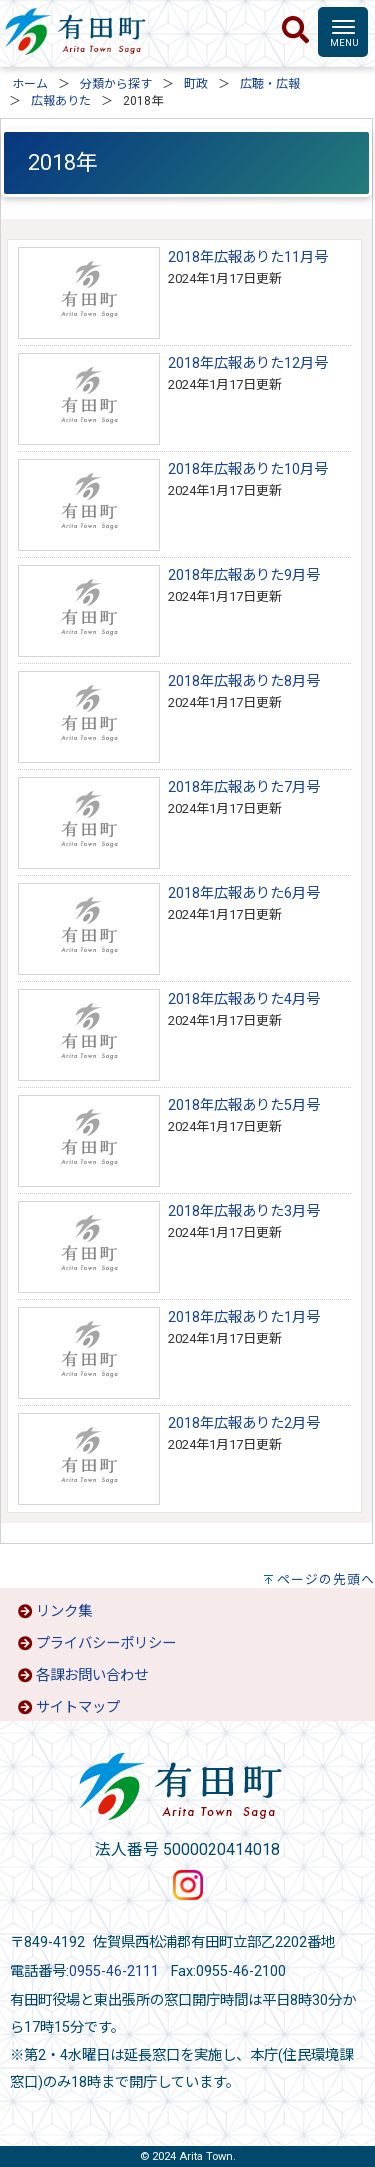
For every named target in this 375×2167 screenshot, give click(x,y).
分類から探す (116, 84)
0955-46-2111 (114, 1971)
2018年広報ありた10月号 (248, 469)
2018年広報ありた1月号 (244, 1317)
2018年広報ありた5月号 (244, 1105)
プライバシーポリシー (106, 1643)
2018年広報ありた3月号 (244, 1211)
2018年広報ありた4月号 (244, 999)
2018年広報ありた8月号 (244, 681)
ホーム (30, 84)
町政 (196, 84)
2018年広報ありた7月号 (244, 787)
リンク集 (64, 1611)
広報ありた (61, 101)
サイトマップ (78, 1707)
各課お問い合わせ (92, 1675)
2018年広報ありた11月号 (248, 257)
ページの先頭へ (326, 1579)
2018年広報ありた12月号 (248, 363)
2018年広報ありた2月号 (244, 1423)
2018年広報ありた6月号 (244, 893)
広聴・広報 (270, 84)
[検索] (295, 31)
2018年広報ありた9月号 (244, 575)
